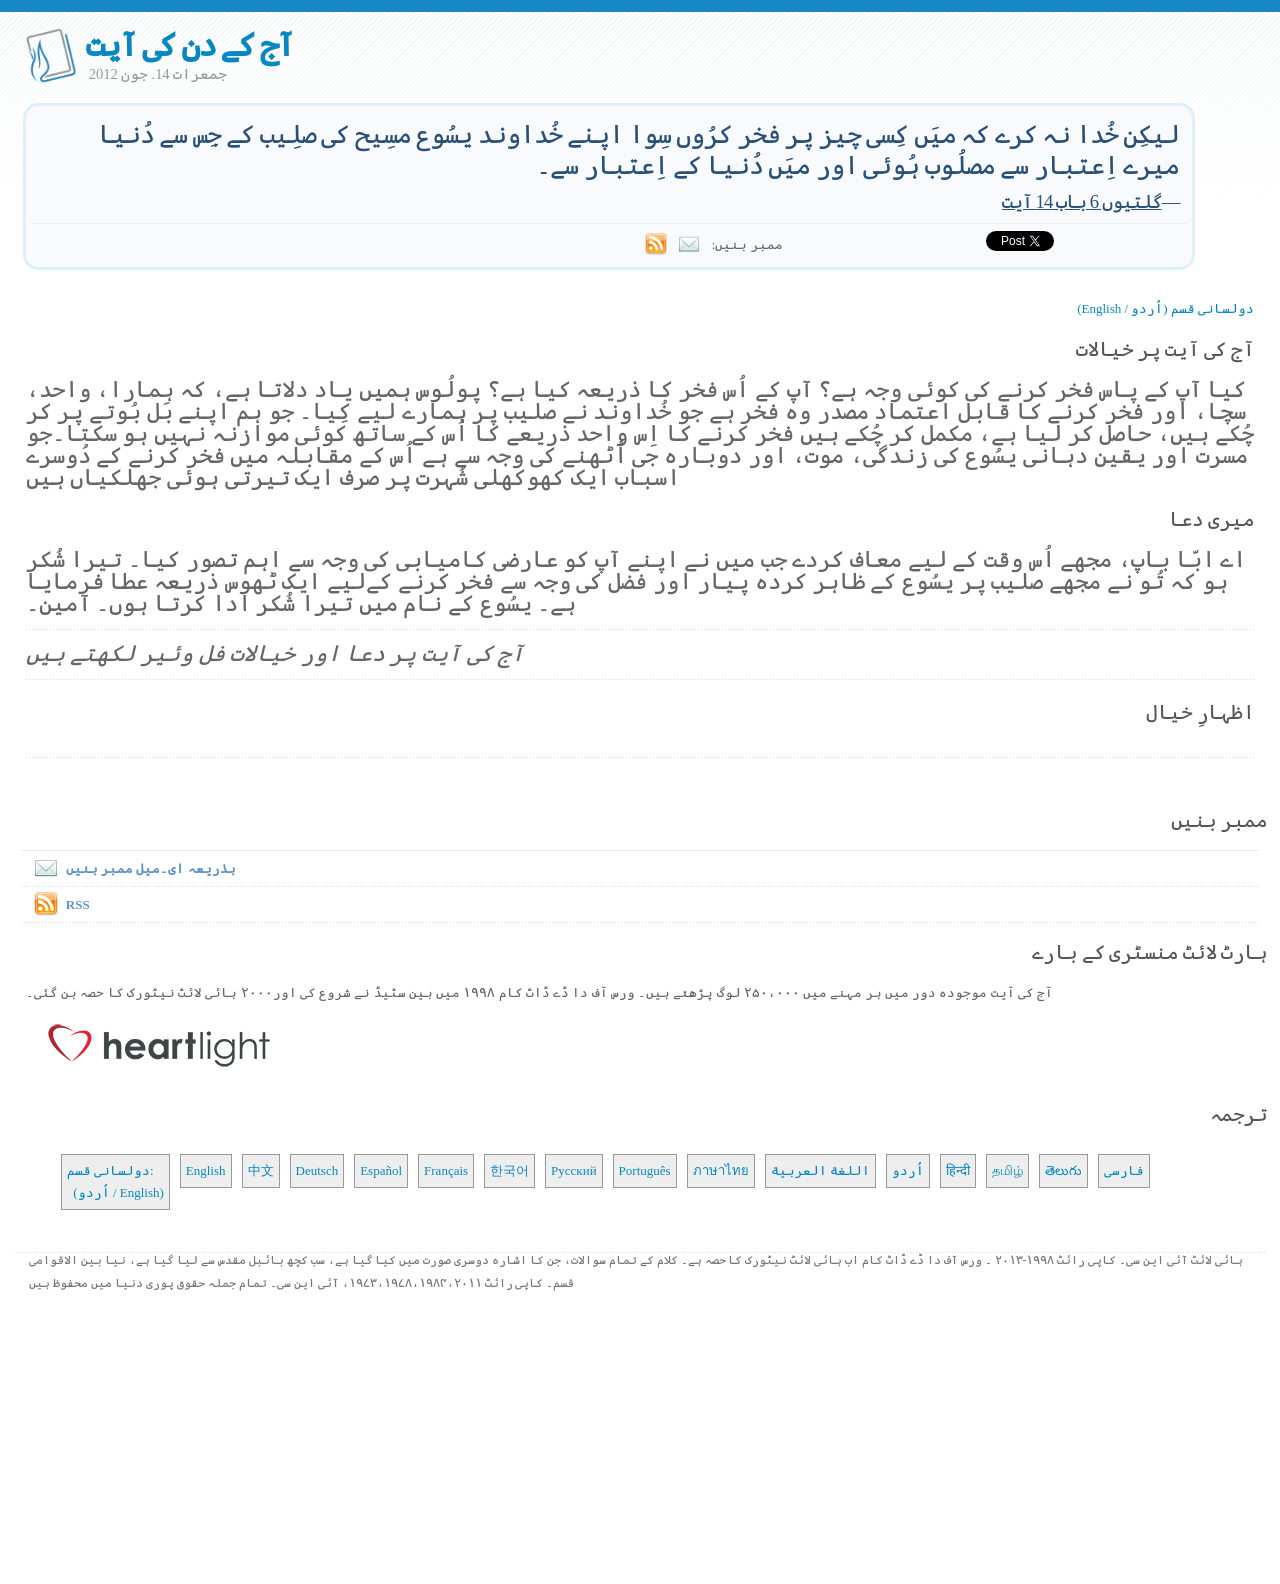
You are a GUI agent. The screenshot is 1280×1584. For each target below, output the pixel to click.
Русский (574, 1170)
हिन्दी (958, 1170)
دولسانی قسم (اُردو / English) (1165, 308)
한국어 (509, 1170)
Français (446, 1170)
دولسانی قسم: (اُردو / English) (115, 1181)
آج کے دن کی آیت (189, 45)
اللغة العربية (820, 1170)
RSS (78, 904)
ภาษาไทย (721, 1170)
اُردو (908, 1170)
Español (381, 1170)
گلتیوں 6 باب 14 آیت (1082, 201)
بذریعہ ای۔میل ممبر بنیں (131, 868)
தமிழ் (1007, 1170)
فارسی (1124, 1170)
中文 (261, 1170)
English (206, 1170)
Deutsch (317, 1170)
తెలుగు (1063, 1170)
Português (645, 1170)
